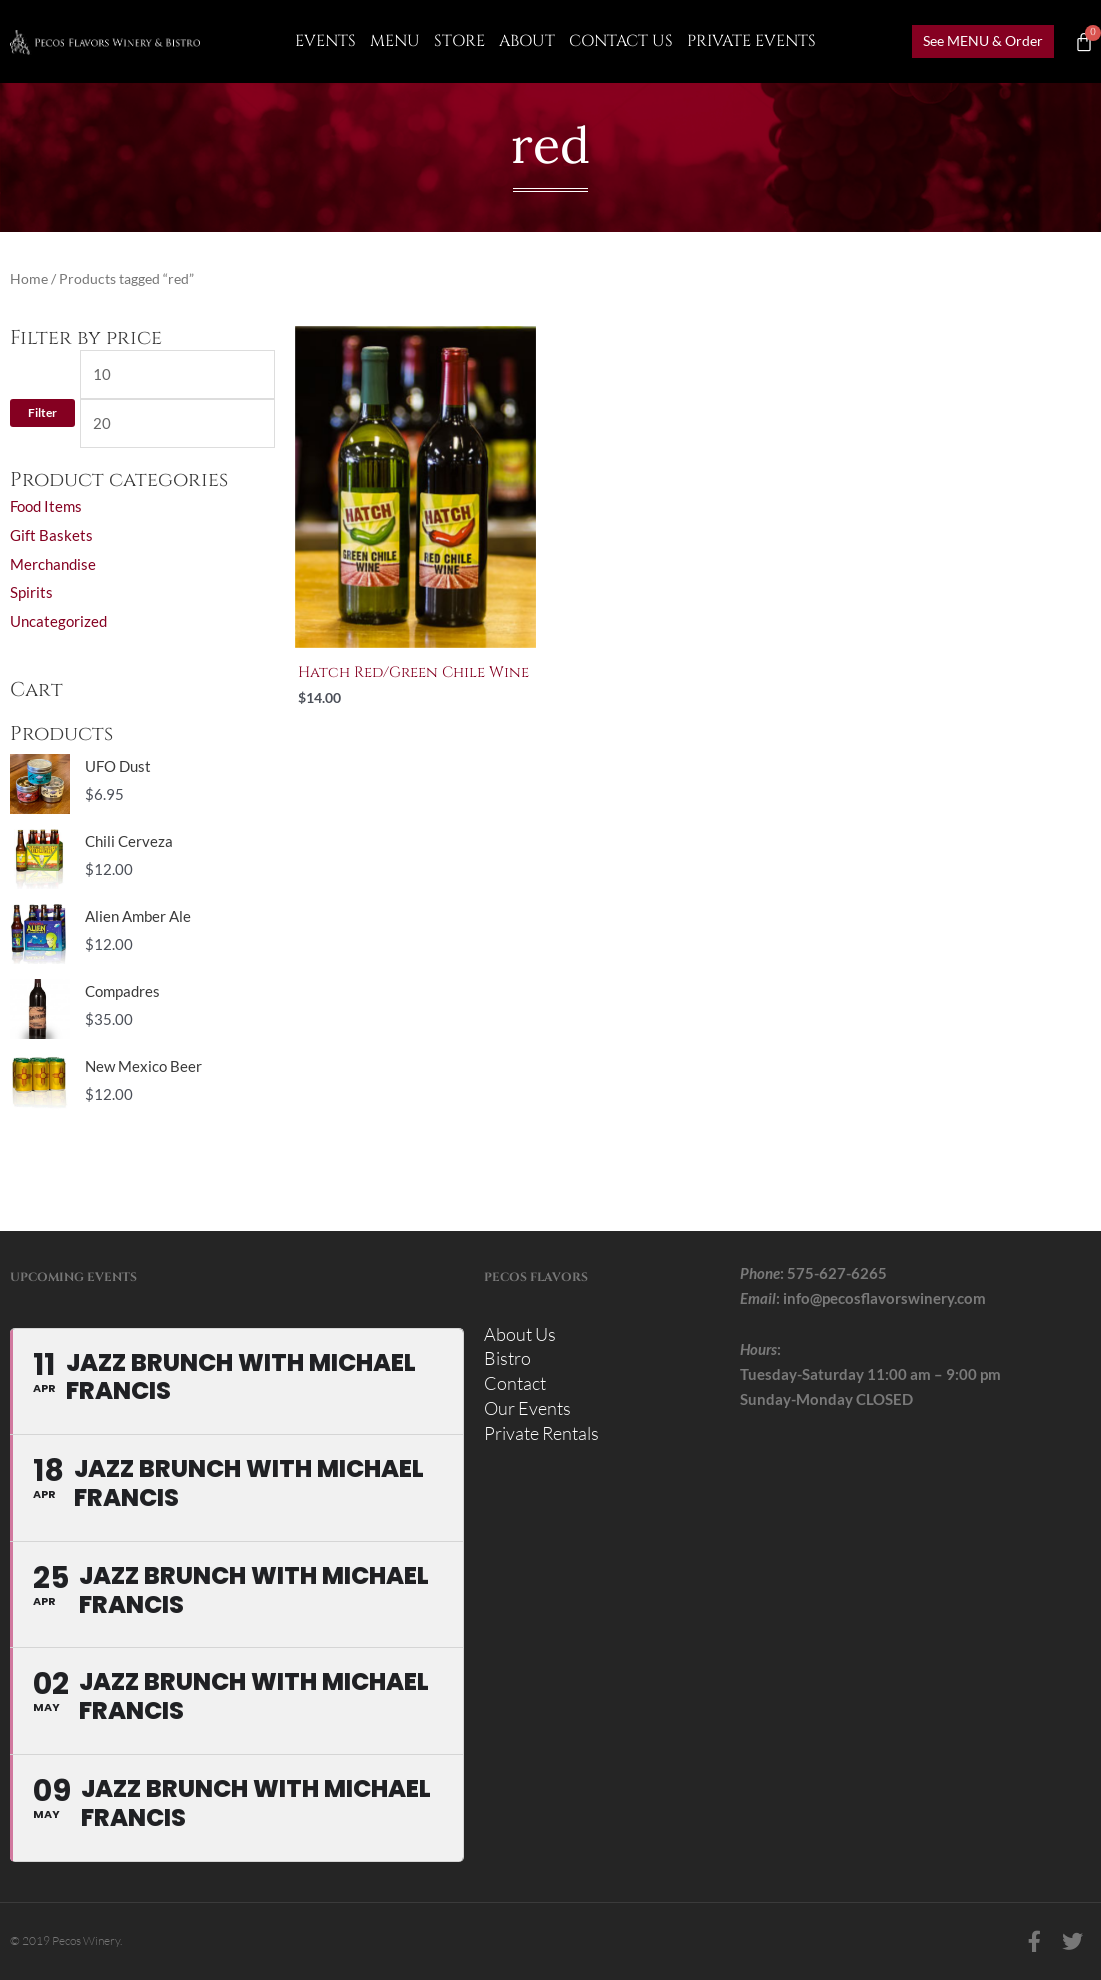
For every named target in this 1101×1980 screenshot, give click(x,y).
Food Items (46, 506)
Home (29, 278)
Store (459, 41)
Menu (395, 41)
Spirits (31, 592)
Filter (42, 412)
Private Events (751, 41)
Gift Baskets (51, 535)
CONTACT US (621, 41)
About (527, 41)
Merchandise (53, 564)
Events (325, 41)
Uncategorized (58, 621)
